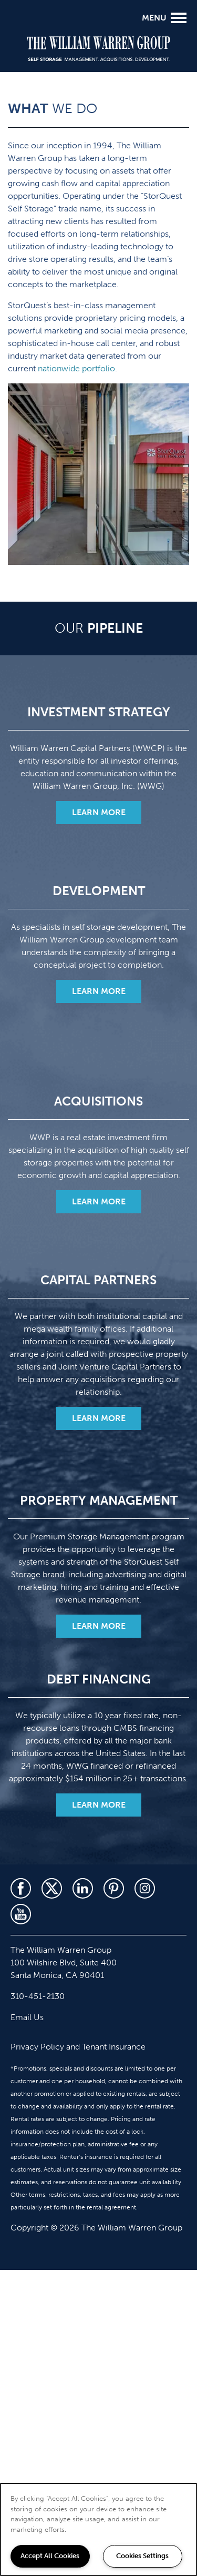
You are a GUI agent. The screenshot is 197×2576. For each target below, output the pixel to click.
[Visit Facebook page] (21, 1888)
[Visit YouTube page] (21, 1914)
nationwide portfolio (76, 368)
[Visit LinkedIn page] (82, 1888)
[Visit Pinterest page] (113, 1888)
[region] (98, 2529)
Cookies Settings (142, 2556)
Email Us (27, 2017)
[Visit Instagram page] (144, 1888)
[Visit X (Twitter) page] (52, 1888)
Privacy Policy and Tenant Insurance (78, 2047)
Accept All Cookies (49, 2556)
